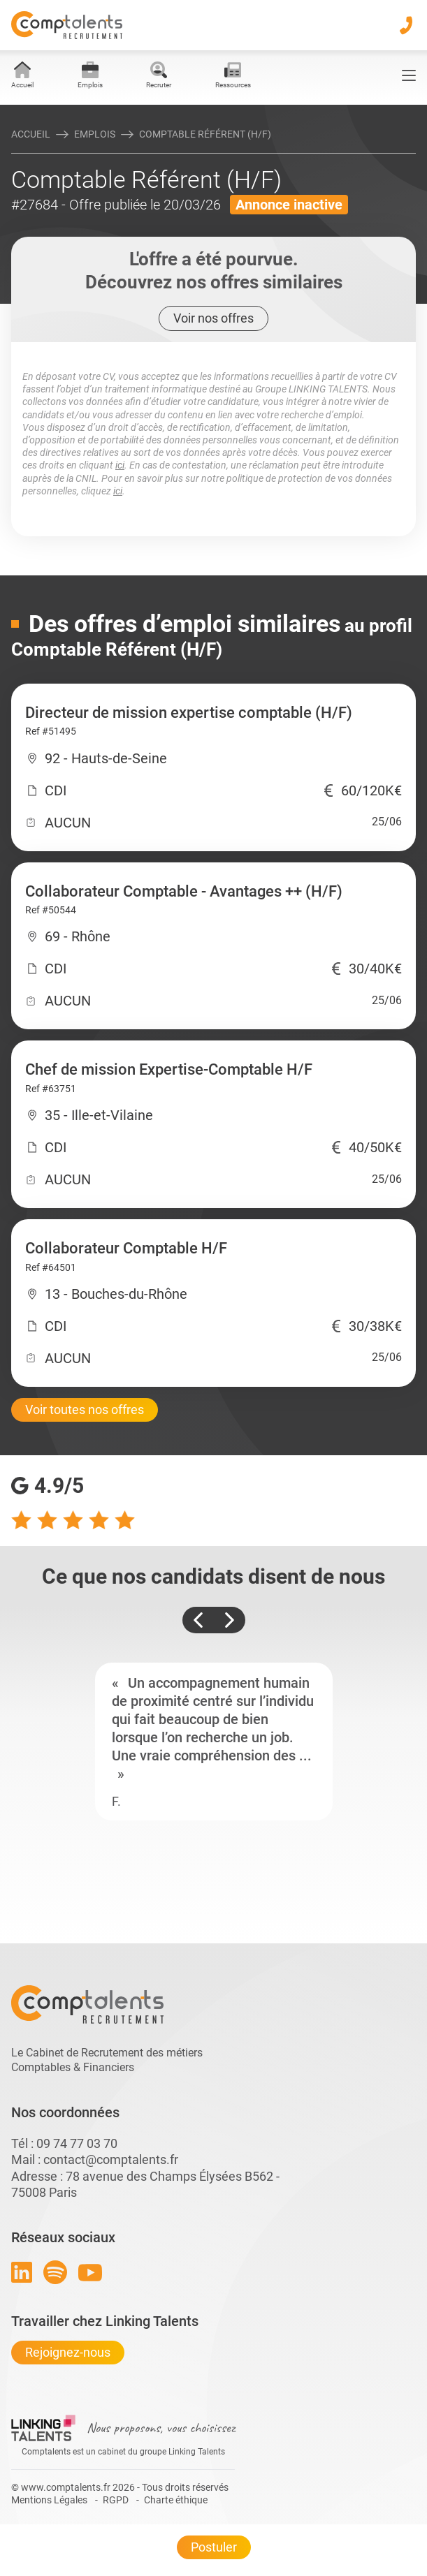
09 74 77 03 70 (76, 2143)
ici (119, 465)
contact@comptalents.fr (110, 2159)
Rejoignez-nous (67, 2352)
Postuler (214, 2547)
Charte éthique (176, 2499)
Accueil (30, 134)
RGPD (116, 2499)
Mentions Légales (49, 2499)
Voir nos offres (213, 318)
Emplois (94, 134)
